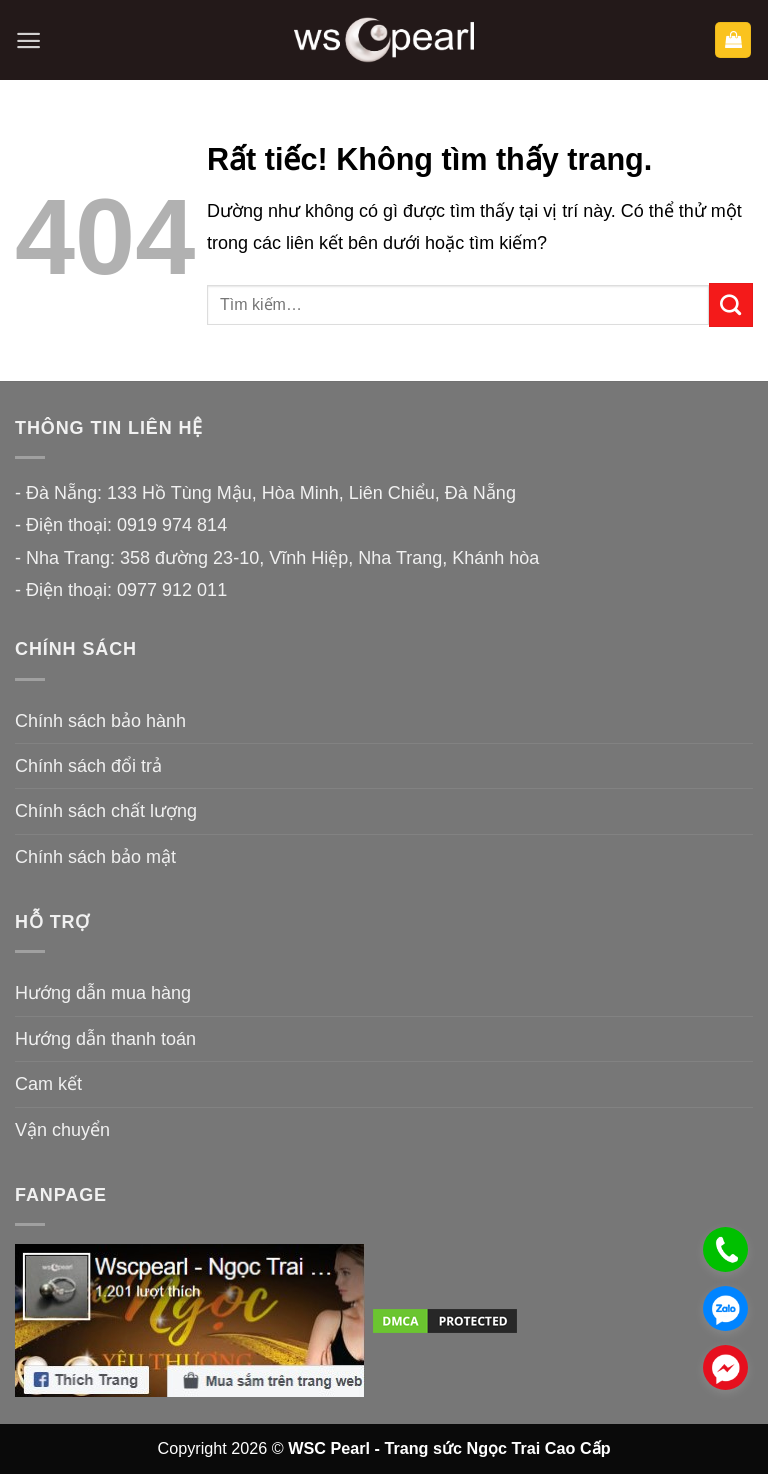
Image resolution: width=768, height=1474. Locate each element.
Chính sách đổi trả (88, 766)
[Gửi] (731, 305)
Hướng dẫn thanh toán (105, 1039)
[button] (28, 40)
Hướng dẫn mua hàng (103, 993)
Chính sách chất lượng (106, 811)
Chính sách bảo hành (100, 721)
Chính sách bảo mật (95, 857)
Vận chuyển (62, 1130)
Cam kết (48, 1084)
